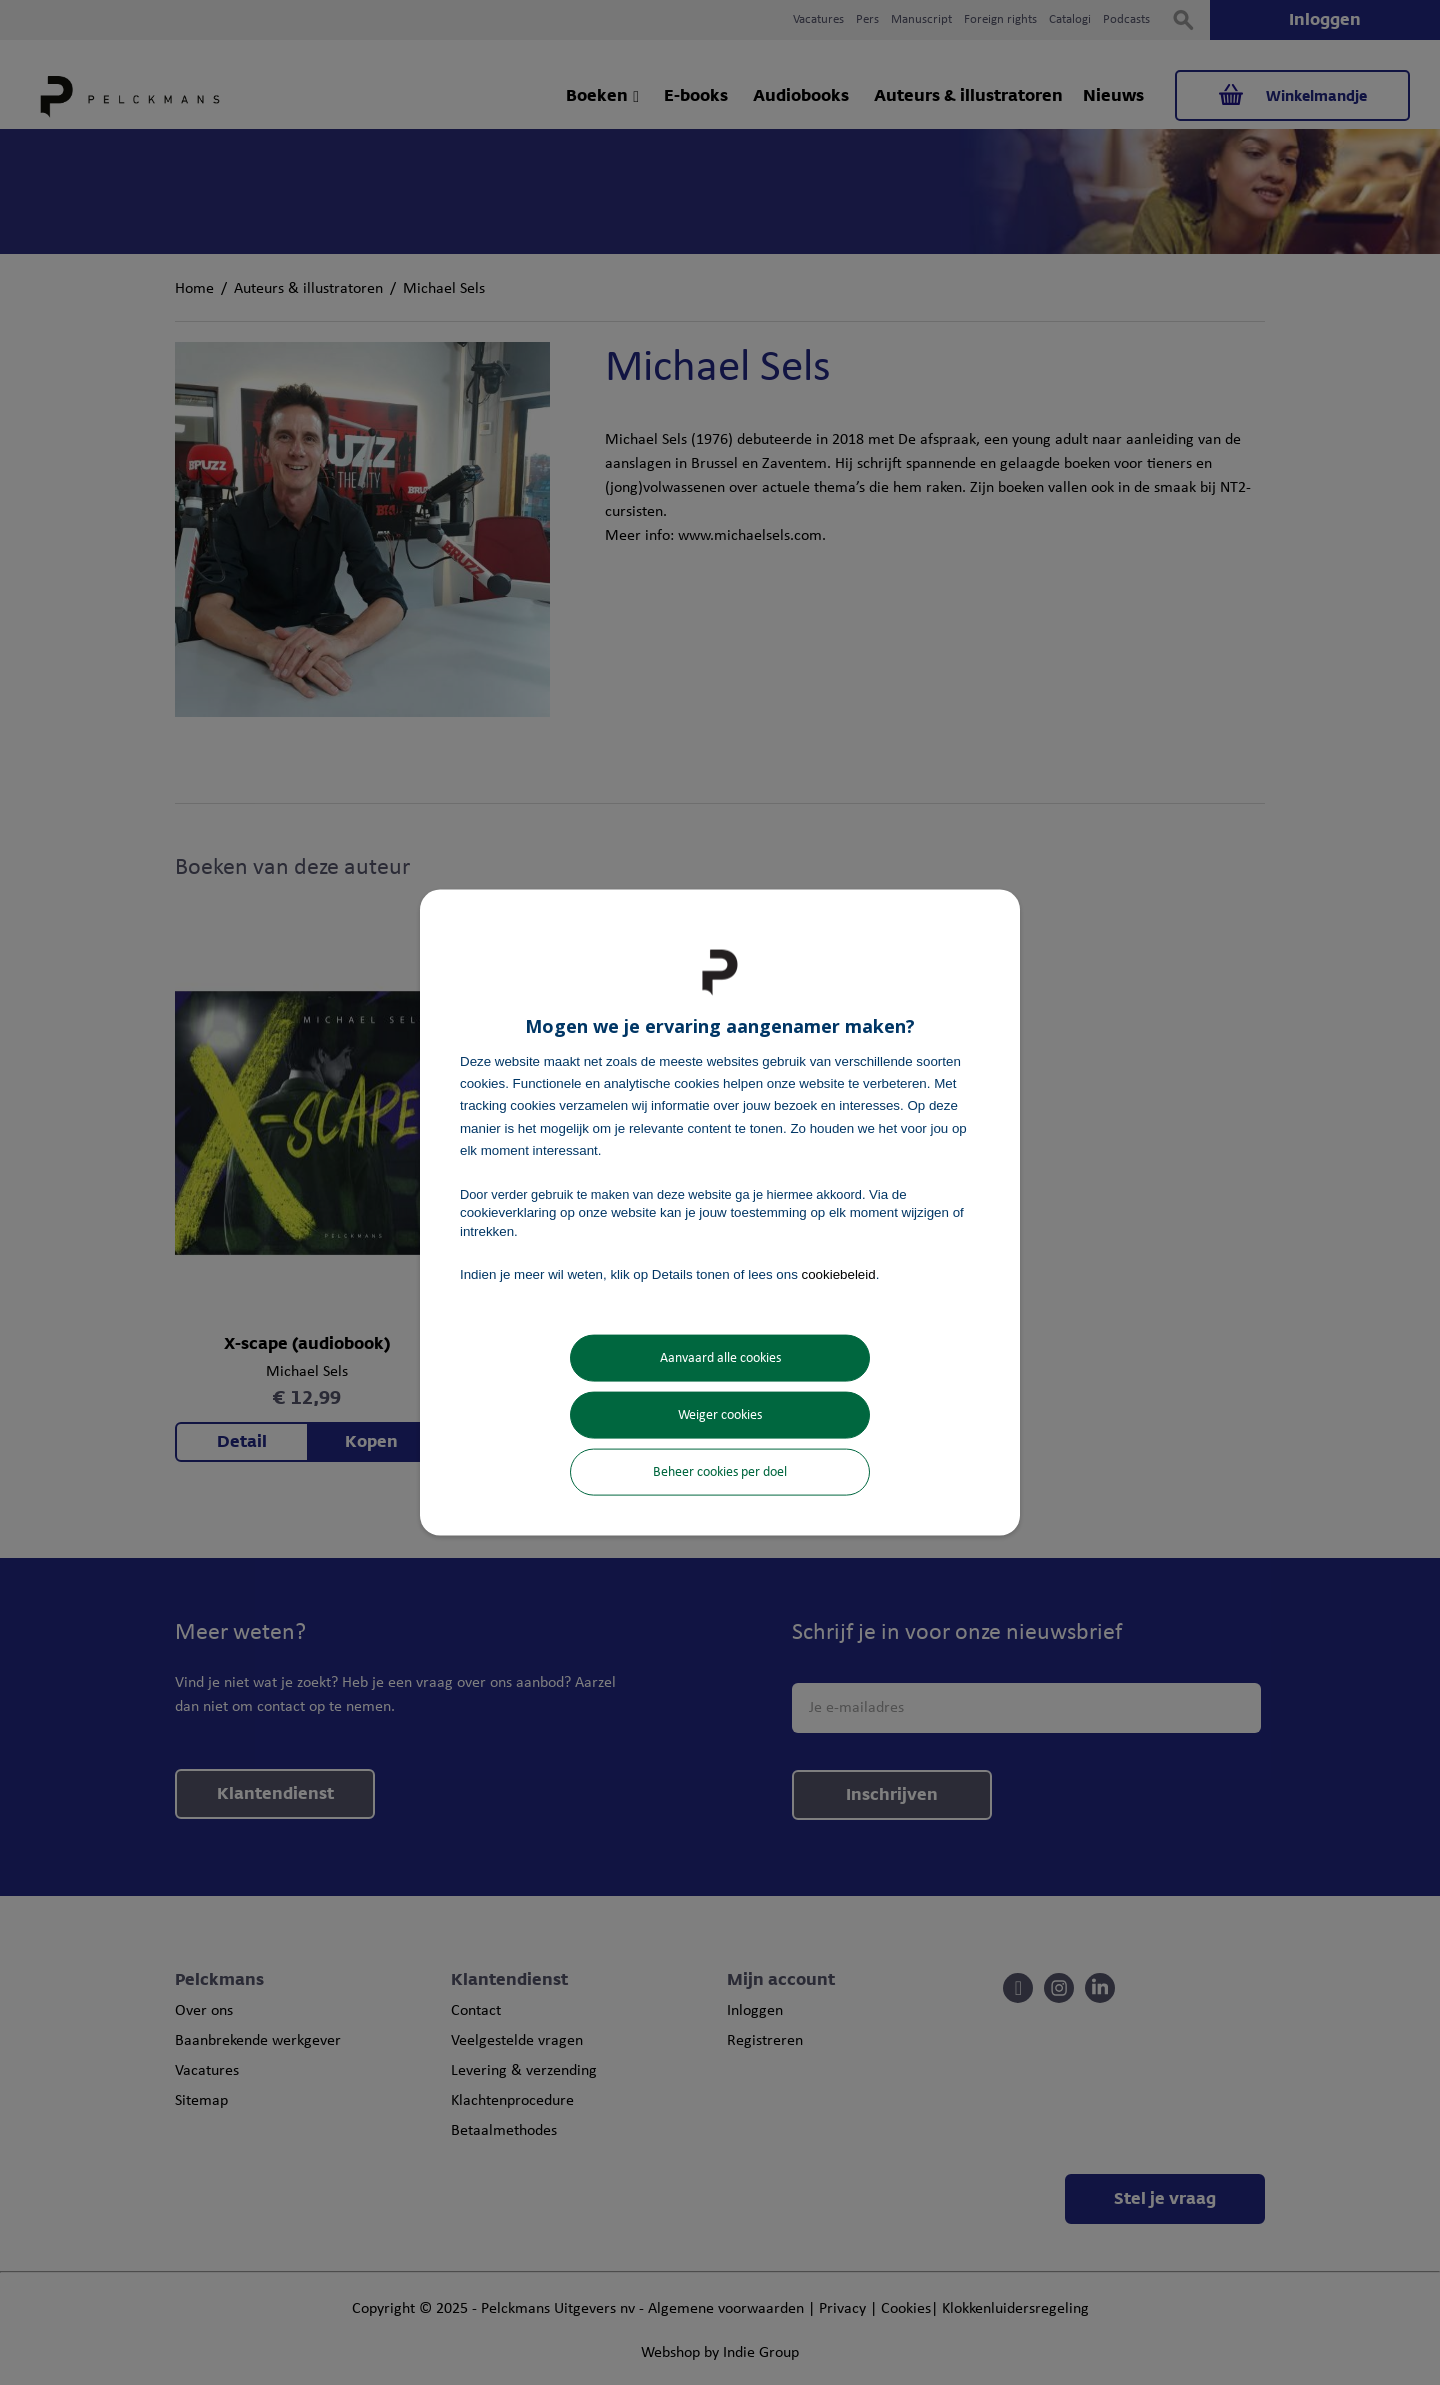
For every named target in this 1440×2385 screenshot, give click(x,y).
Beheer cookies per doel (720, 1472)
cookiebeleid (839, 1273)
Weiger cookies (720, 1415)
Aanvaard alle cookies (720, 1358)
